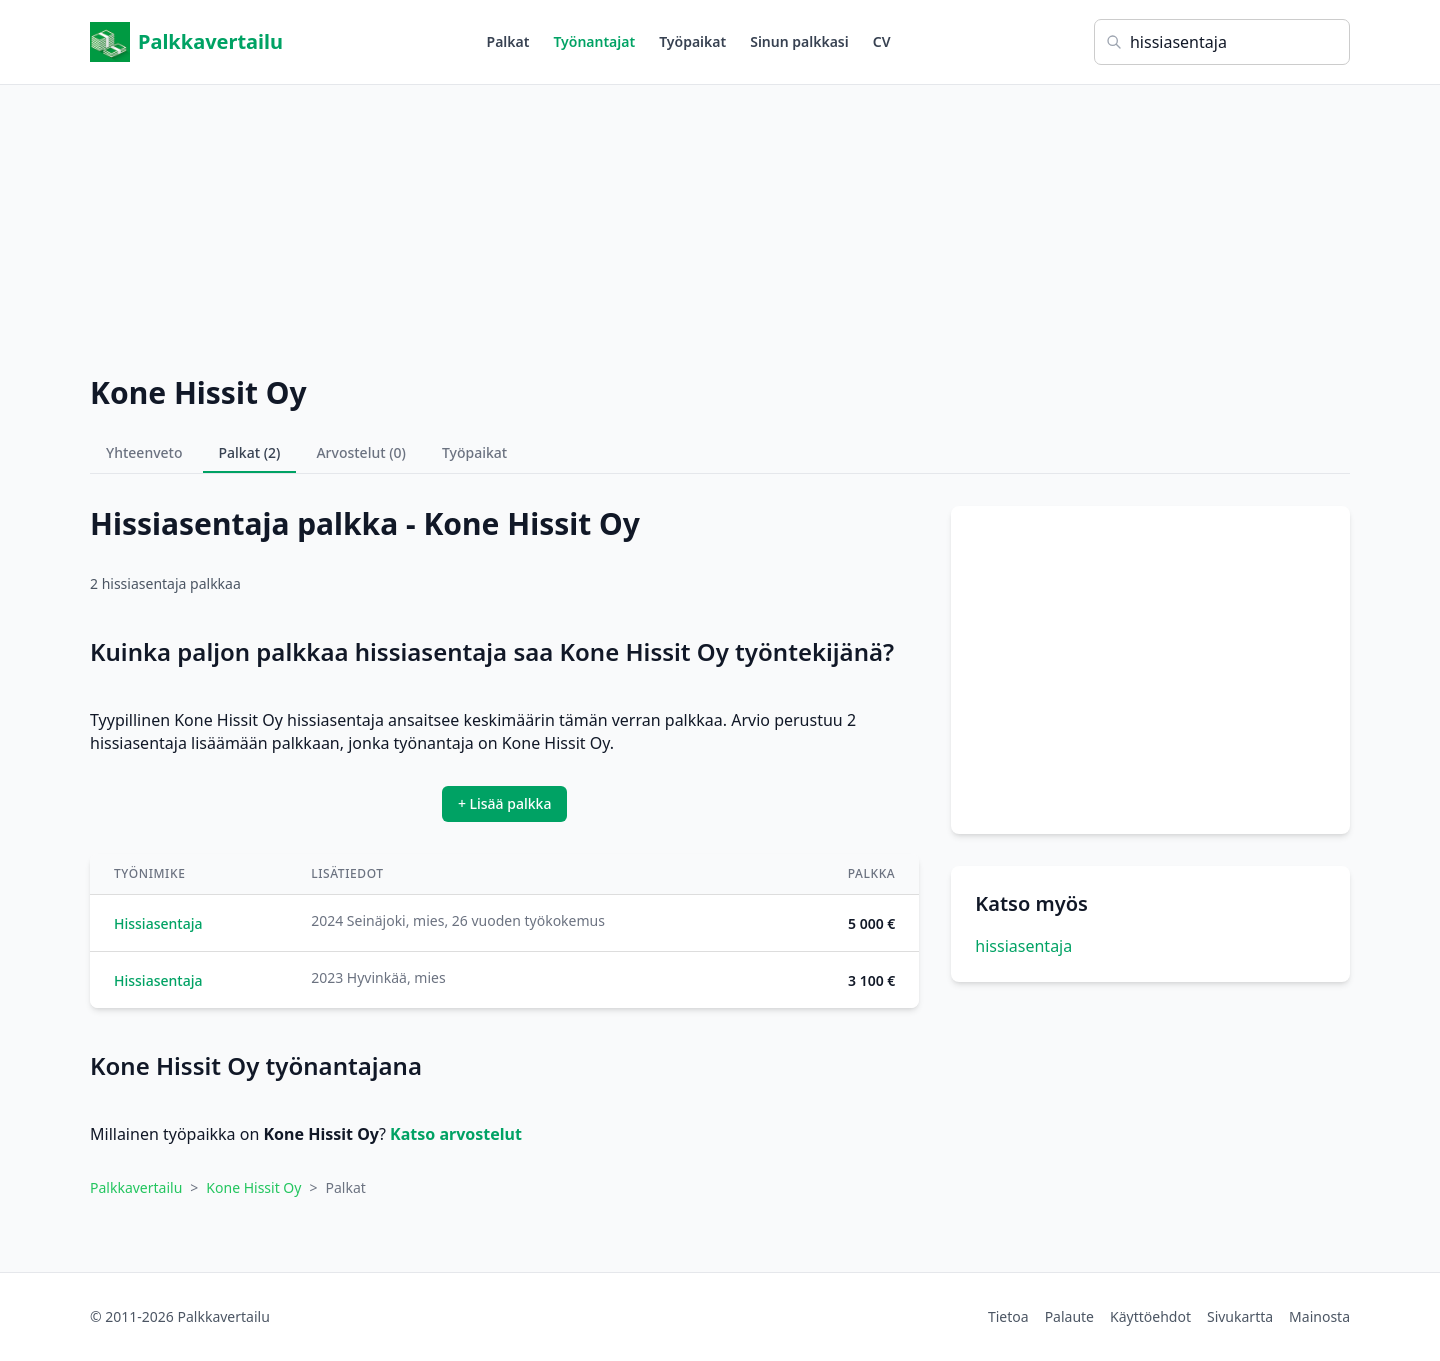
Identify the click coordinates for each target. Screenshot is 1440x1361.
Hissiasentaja (158, 923)
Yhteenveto (144, 452)
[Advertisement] (720, 225)
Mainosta (1319, 1316)
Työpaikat (692, 41)
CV (882, 41)
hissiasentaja (1023, 946)
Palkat (508, 41)
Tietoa (1008, 1316)
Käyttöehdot (1150, 1316)
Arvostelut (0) (361, 452)
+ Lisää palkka (505, 803)
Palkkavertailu (186, 42)
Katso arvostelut (456, 1134)
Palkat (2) (250, 452)
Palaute (1069, 1316)
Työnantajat (594, 41)
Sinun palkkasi (799, 41)
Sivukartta (1240, 1316)
